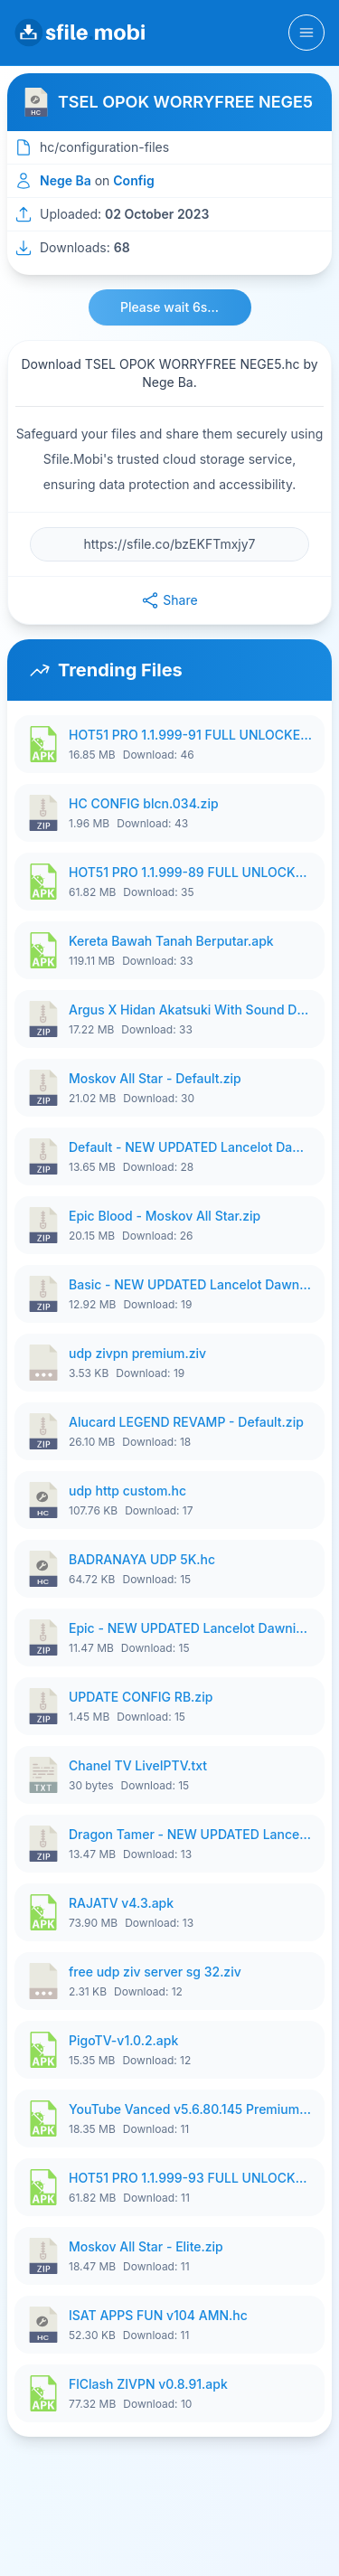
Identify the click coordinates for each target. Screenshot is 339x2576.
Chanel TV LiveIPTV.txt (138, 1765)
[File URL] (169, 544)
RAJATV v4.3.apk (121, 1903)
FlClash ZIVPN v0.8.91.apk (148, 2384)
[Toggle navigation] (306, 32)
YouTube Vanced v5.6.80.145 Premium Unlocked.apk (191, 2109)
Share (169, 600)
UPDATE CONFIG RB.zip (140, 1696)
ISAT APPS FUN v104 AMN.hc (158, 2315)
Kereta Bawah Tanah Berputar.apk (171, 940)
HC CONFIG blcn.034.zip (144, 803)
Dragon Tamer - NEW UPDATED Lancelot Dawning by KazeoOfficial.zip (191, 1834)
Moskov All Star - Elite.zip (146, 2246)
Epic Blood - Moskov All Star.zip (164, 1215)
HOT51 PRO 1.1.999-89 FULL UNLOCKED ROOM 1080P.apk (191, 872)
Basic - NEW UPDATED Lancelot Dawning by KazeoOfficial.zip (191, 1284)
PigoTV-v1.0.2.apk (123, 2040)
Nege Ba (65, 180)
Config (133, 180)
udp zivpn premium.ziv (137, 1353)
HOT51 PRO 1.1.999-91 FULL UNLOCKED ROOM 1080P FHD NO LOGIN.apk (191, 734)
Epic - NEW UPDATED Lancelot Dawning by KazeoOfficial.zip (191, 1628)
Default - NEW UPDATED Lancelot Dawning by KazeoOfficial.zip (191, 1147)
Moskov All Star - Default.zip (155, 1078)
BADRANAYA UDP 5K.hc (142, 1559)
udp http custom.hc (127, 1490)
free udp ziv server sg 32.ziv (155, 1971)
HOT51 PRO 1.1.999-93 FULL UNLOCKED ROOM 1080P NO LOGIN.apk (191, 2177)
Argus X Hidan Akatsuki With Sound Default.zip (191, 1009)
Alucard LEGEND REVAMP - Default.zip (186, 1422)
